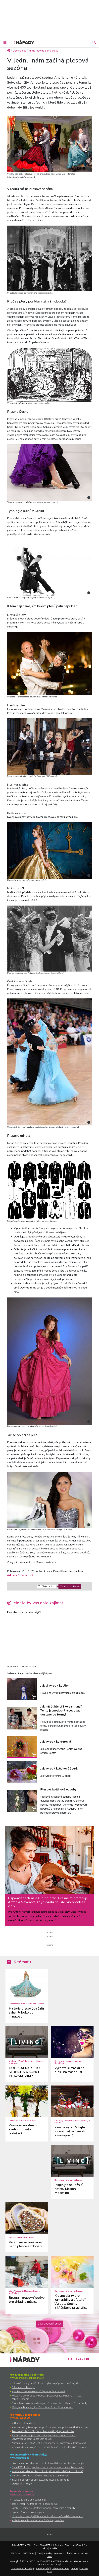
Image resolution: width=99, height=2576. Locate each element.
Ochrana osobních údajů (22, 2568)
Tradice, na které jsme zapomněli (29, 2499)
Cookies (74, 2568)
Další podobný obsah (49, 2323)
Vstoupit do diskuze (69, 1586)
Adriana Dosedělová (20, 1575)
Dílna (11, 2291)
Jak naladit (59, 2553)
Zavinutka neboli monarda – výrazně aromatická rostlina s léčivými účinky (49, 2403)
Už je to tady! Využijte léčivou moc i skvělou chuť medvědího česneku (47, 2516)
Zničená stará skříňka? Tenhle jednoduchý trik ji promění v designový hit (49, 2443)
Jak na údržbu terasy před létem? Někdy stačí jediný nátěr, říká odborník (49, 2447)
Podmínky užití (43, 2568)
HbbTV (69, 2553)
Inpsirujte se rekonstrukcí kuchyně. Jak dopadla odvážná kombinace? (47, 2471)
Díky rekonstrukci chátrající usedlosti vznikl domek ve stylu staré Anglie (48, 2463)
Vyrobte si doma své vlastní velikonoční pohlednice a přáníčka (44, 2508)
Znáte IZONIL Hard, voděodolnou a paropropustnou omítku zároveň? (48, 2467)
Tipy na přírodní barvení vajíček (28, 2512)
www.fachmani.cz (19, 2457)
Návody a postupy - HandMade (68, 2062)
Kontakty (58, 2545)
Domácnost (14, 2004)
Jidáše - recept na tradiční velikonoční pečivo (35, 2503)
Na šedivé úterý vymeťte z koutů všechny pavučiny (38, 2520)
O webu (79, 2359)
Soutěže (53, 2548)
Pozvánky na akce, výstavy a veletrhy (26, 2062)
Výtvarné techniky (25, 2237)
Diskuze (45, 1586)
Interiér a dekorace (28, 2120)
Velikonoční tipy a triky (23, 2423)
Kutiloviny (13, 2061)
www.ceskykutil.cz (20, 2417)
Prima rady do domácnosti (31, 2004)
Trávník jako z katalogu (23, 2387)
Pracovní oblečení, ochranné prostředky (24, 2292)
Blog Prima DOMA (73, 2545)
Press (39, 2553)
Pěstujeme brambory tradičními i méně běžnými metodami (42, 2407)
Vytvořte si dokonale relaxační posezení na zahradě (38, 2391)
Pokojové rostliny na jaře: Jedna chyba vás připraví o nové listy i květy (47, 2383)
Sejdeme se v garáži (22, 2483)
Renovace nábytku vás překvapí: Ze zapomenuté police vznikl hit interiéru (50, 2427)
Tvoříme (12, 2237)
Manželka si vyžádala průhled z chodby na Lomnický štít (40, 2475)
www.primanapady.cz (22, 2494)
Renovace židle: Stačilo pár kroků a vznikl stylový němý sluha (43, 2431)
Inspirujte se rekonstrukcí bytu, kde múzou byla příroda (40, 2479)
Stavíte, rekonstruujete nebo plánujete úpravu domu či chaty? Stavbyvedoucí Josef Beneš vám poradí (44, 2437)
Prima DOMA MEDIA (43, 2545)
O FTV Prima (28, 2553)
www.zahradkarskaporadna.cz (27, 2377)
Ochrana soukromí (60, 2568)
